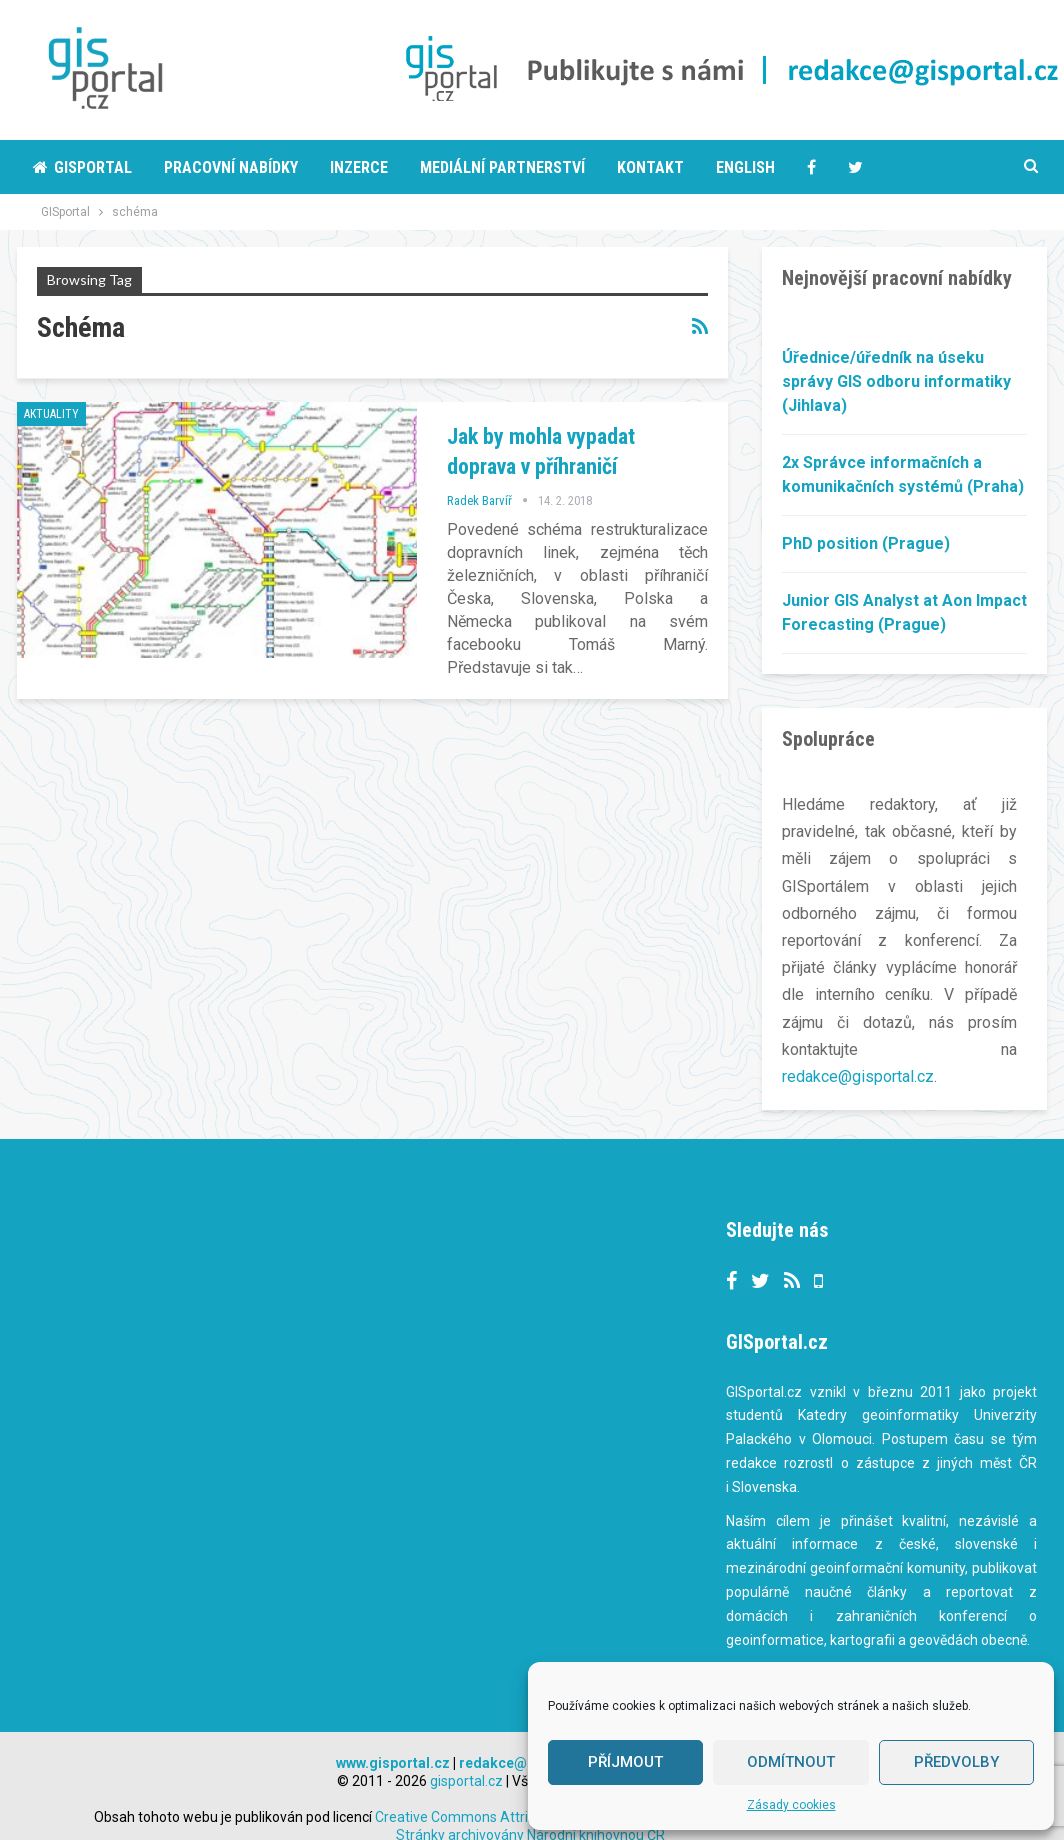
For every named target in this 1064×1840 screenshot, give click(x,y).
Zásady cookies (791, 1805)
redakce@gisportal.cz (858, 1076)
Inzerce (359, 167)
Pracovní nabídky (231, 167)
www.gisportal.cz (393, 1739)
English (745, 167)
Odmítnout (791, 1762)
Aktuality (51, 414)
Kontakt (650, 167)
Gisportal (82, 167)
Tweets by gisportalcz (450, 1208)
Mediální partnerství (502, 167)
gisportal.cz (466, 1757)
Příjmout (625, 1762)
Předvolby (956, 1762)
